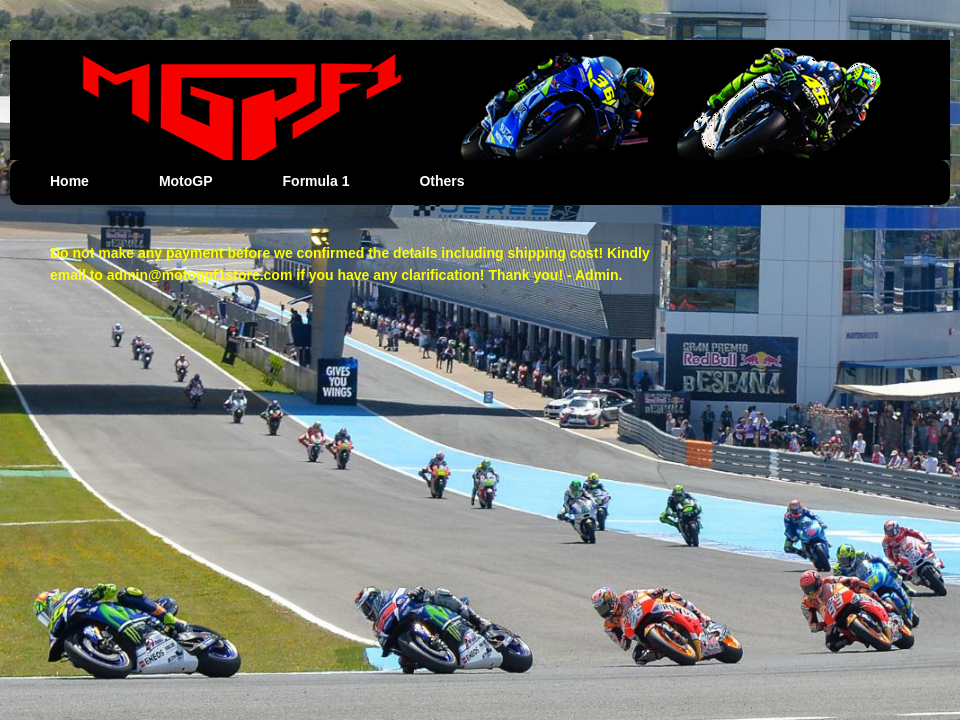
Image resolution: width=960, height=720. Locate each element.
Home (69, 181)
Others (441, 181)
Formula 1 (316, 181)
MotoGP (186, 181)
